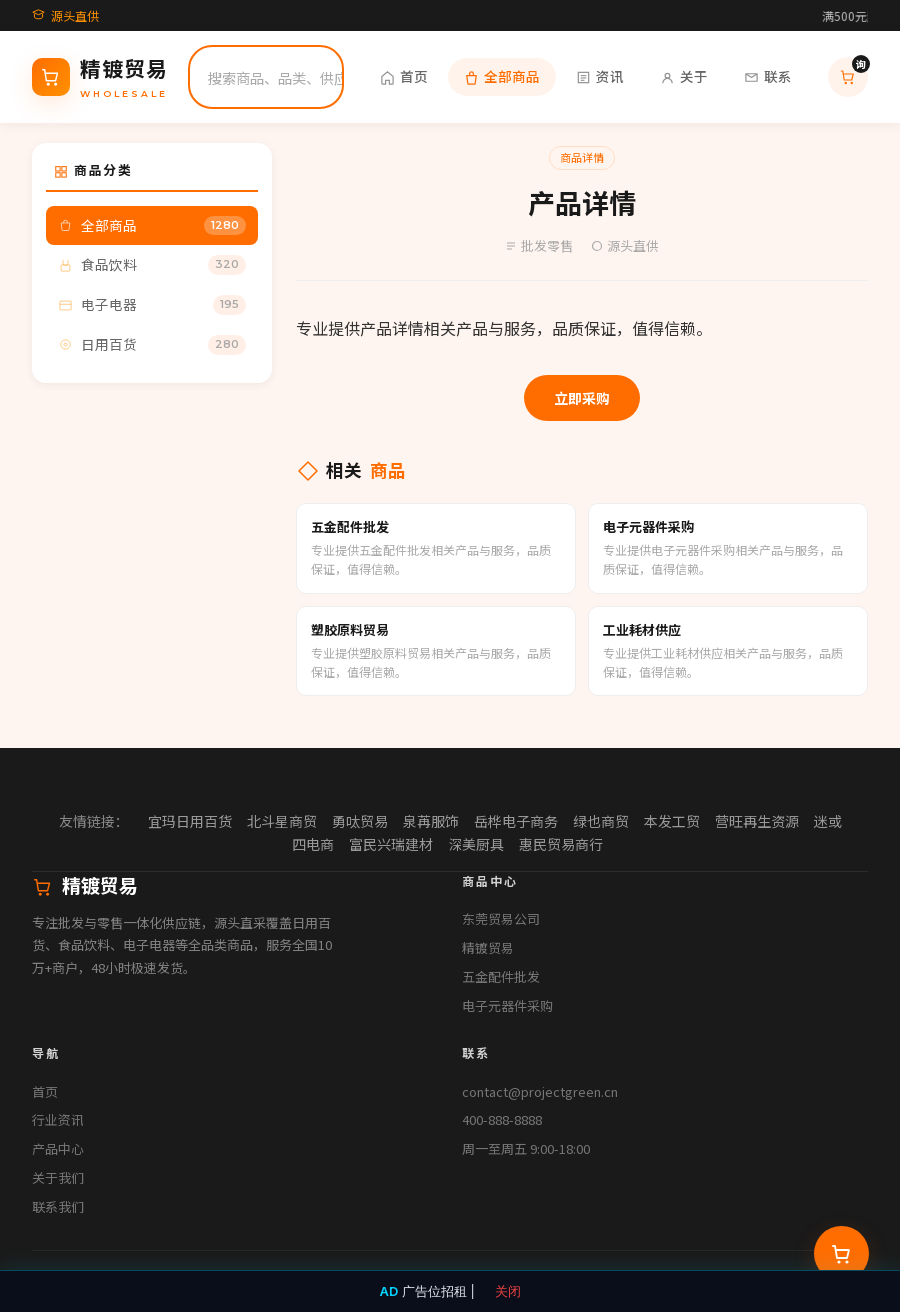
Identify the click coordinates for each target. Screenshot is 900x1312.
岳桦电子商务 (516, 821)
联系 (768, 76)
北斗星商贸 (282, 821)
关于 (684, 76)
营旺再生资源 (757, 821)
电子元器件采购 (507, 1005)
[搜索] (288, 77)
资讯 (600, 76)
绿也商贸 (601, 821)
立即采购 (582, 398)
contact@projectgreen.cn (540, 1091)
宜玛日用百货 (190, 821)
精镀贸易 (488, 947)
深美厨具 (476, 844)
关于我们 (58, 1177)
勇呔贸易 (360, 821)
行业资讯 (58, 1119)
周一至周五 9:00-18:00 (526, 1148)
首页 (404, 76)
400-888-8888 (502, 1119)
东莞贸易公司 (501, 918)
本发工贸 (672, 821)
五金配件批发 (501, 976)
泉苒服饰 (431, 821)
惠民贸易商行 (561, 844)
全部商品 (502, 76)
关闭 (508, 1291)
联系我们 (58, 1206)
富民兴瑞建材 (391, 844)
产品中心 (58, 1148)
